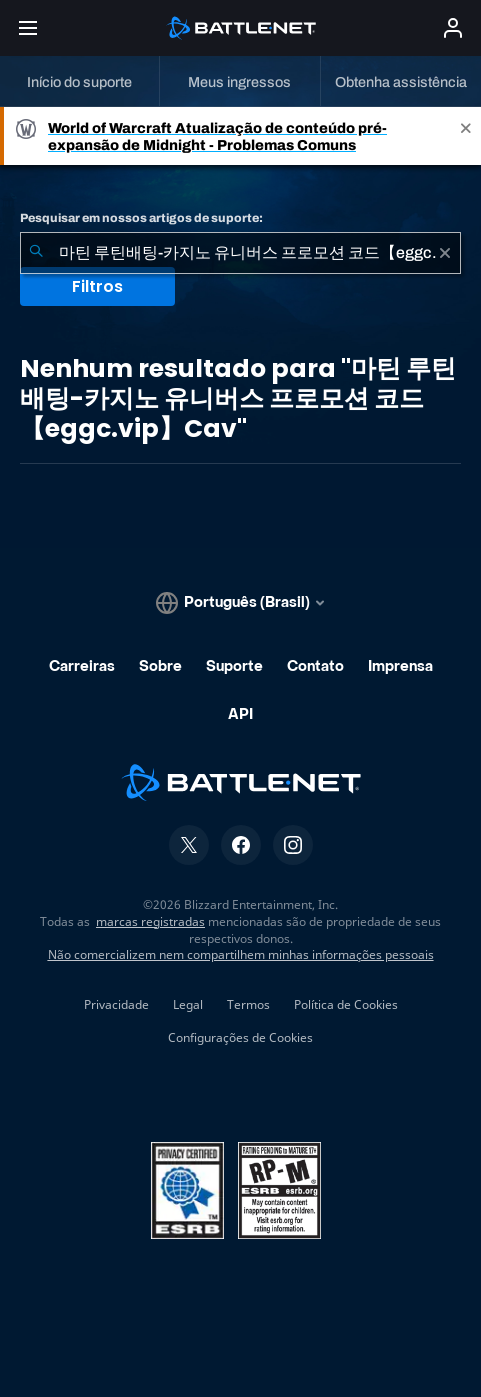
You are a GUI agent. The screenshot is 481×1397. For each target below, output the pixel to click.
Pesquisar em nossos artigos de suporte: (141, 218)
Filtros (97, 286)
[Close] (466, 136)
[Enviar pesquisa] (36, 253)
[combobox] (240, 253)
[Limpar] (445, 253)
